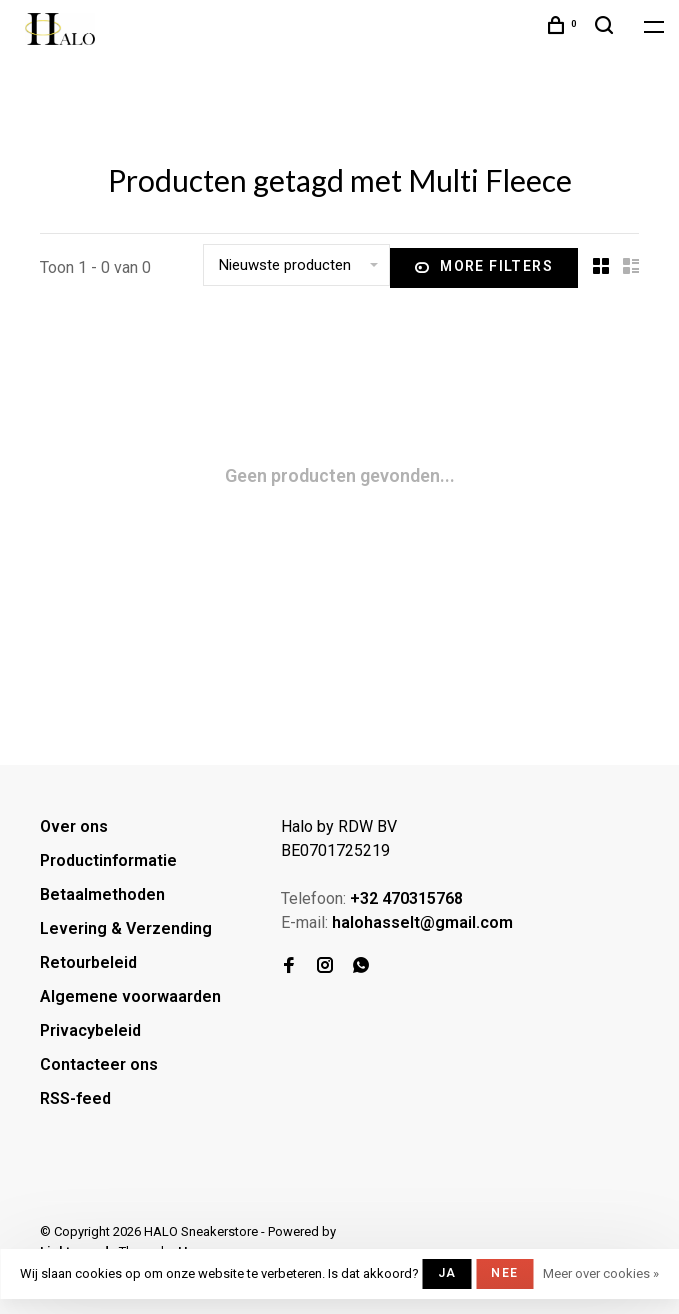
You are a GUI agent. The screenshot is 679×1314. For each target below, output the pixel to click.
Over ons (74, 826)
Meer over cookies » (601, 1273)
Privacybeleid (90, 1030)
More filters (484, 268)
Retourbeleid (88, 962)
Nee (504, 1273)
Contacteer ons (99, 1064)
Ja (447, 1273)
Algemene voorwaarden (130, 996)
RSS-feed (75, 1098)
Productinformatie (108, 860)
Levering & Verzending (126, 928)
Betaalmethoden (102, 894)
